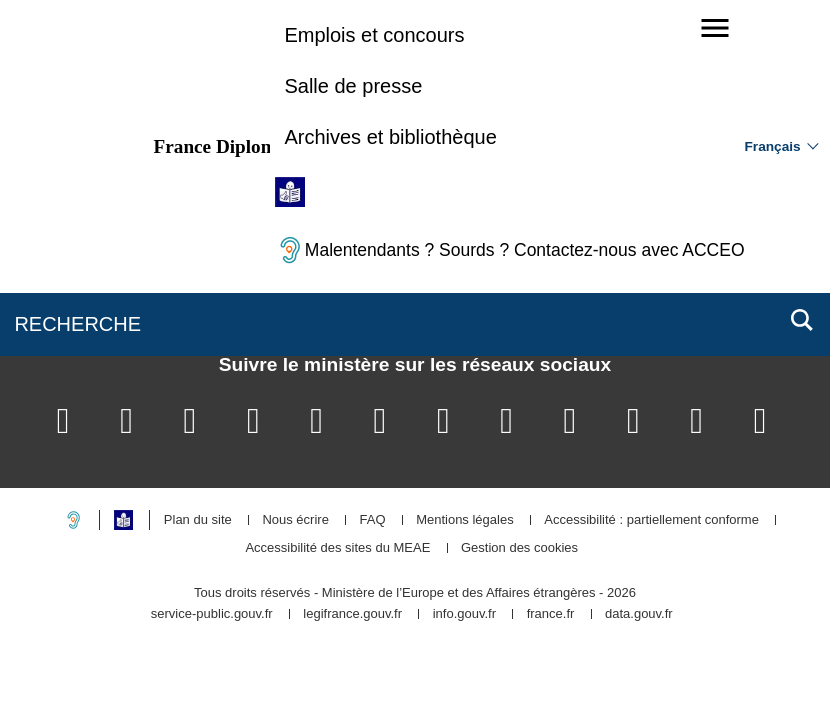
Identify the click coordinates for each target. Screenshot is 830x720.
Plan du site (198, 520)
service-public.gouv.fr (212, 614)
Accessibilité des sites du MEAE (337, 548)
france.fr (551, 614)
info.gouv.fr (464, 614)
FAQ (372, 520)
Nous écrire (295, 520)
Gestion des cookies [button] (519, 548)
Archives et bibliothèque (390, 137)
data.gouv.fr (639, 614)
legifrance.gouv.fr (352, 614)
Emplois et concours (374, 35)
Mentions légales (465, 520)
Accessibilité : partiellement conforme (651, 520)
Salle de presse (353, 86)
